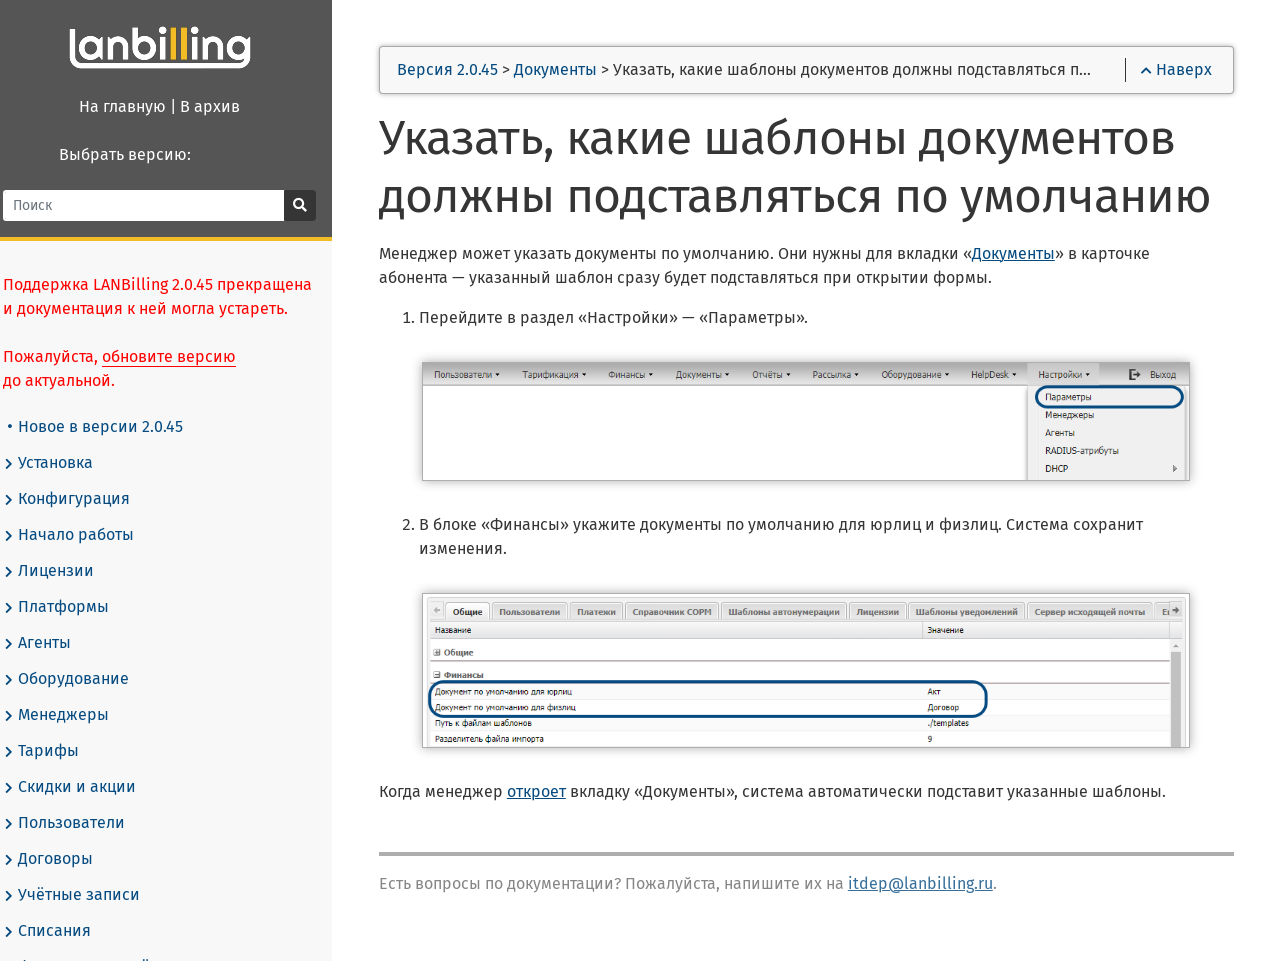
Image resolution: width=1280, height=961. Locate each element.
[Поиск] (159, 205)
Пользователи (77, 823)
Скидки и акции (82, 787)
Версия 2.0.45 (467, 71)
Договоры (61, 859)
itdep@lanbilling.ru (939, 884)
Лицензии (61, 571)
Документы (575, 71)
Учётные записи (84, 895)
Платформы (69, 607)
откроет (555, 792)
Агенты (50, 643)
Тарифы (54, 751)
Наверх (1174, 71)
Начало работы (81, 535)
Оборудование (79, 679)
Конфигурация (79, 499)
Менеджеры (69, 715)
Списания (60, 931)
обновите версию (182, 356)
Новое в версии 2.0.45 (108, 426)
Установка (61, 463)
